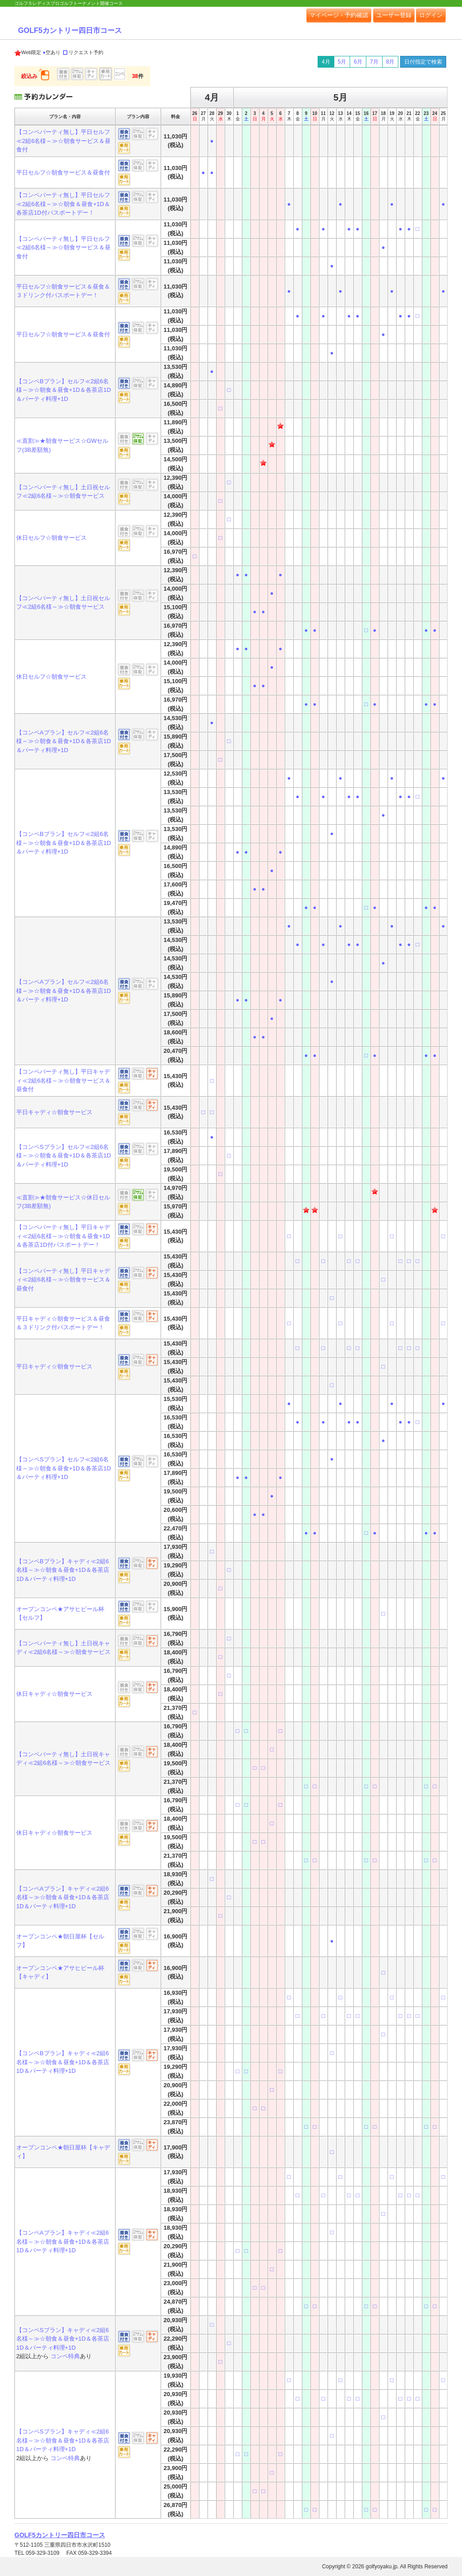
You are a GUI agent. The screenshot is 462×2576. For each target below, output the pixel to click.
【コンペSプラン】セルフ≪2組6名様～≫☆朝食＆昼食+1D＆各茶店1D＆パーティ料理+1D (63, 1155)
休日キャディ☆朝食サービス (54, 1693)
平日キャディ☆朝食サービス (54, 1112)
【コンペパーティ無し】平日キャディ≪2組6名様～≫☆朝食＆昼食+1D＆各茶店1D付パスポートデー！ (63, 1236)
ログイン (431, 15)
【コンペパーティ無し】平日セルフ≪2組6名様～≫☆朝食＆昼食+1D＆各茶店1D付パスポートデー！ (63, 204)
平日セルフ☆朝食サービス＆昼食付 (63, 172)
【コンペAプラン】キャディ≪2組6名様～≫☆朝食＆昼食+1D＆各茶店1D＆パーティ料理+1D (62, 1897)
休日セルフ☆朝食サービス (51, 537)
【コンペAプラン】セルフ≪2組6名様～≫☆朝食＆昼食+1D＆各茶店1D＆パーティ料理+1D (63, 741)
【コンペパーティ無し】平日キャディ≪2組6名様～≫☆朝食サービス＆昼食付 (63, 1080)
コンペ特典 (65, 2356)
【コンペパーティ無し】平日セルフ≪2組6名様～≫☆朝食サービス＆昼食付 (63, 141)
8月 (390, 62)
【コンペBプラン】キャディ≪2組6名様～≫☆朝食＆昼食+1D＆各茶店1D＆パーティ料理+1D (62, 1570)
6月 (358, 62)
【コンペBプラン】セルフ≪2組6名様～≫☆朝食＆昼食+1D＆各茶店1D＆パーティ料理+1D (63, 390)
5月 (342, 62)
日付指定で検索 (423, 62)
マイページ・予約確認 (339, 15)
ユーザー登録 (393, 15)
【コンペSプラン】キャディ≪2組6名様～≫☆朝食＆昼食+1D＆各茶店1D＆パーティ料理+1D (62, 2339)
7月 (374, 62)
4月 (326, 62)
